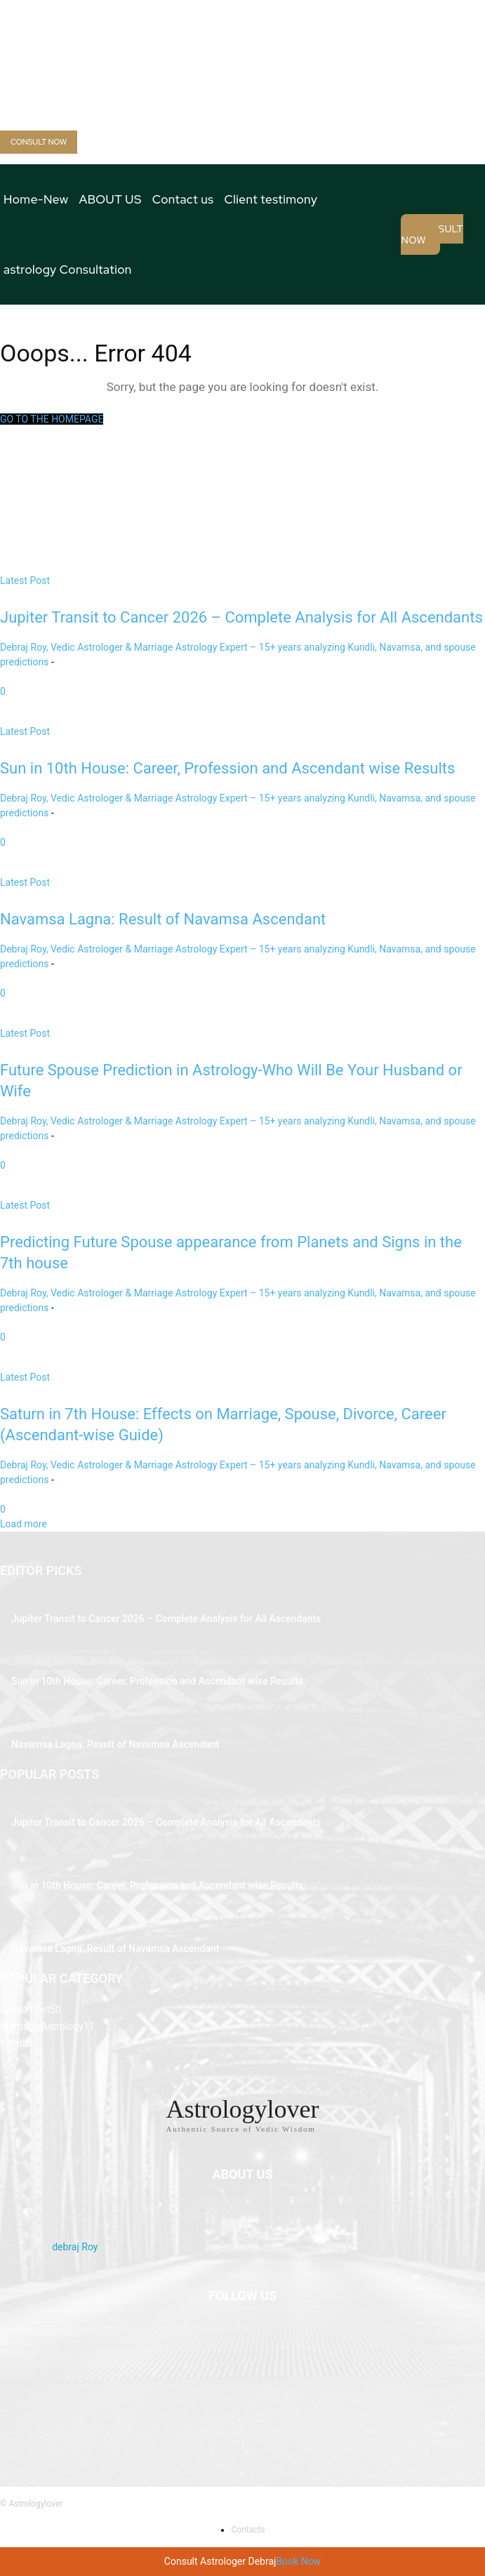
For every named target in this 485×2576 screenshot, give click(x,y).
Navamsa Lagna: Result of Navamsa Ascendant (115, 1744)
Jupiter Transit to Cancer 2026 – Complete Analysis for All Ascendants (166, 1618)
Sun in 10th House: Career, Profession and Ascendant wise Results (157, 1681)
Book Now (298, 2561)
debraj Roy (75, 2246)
